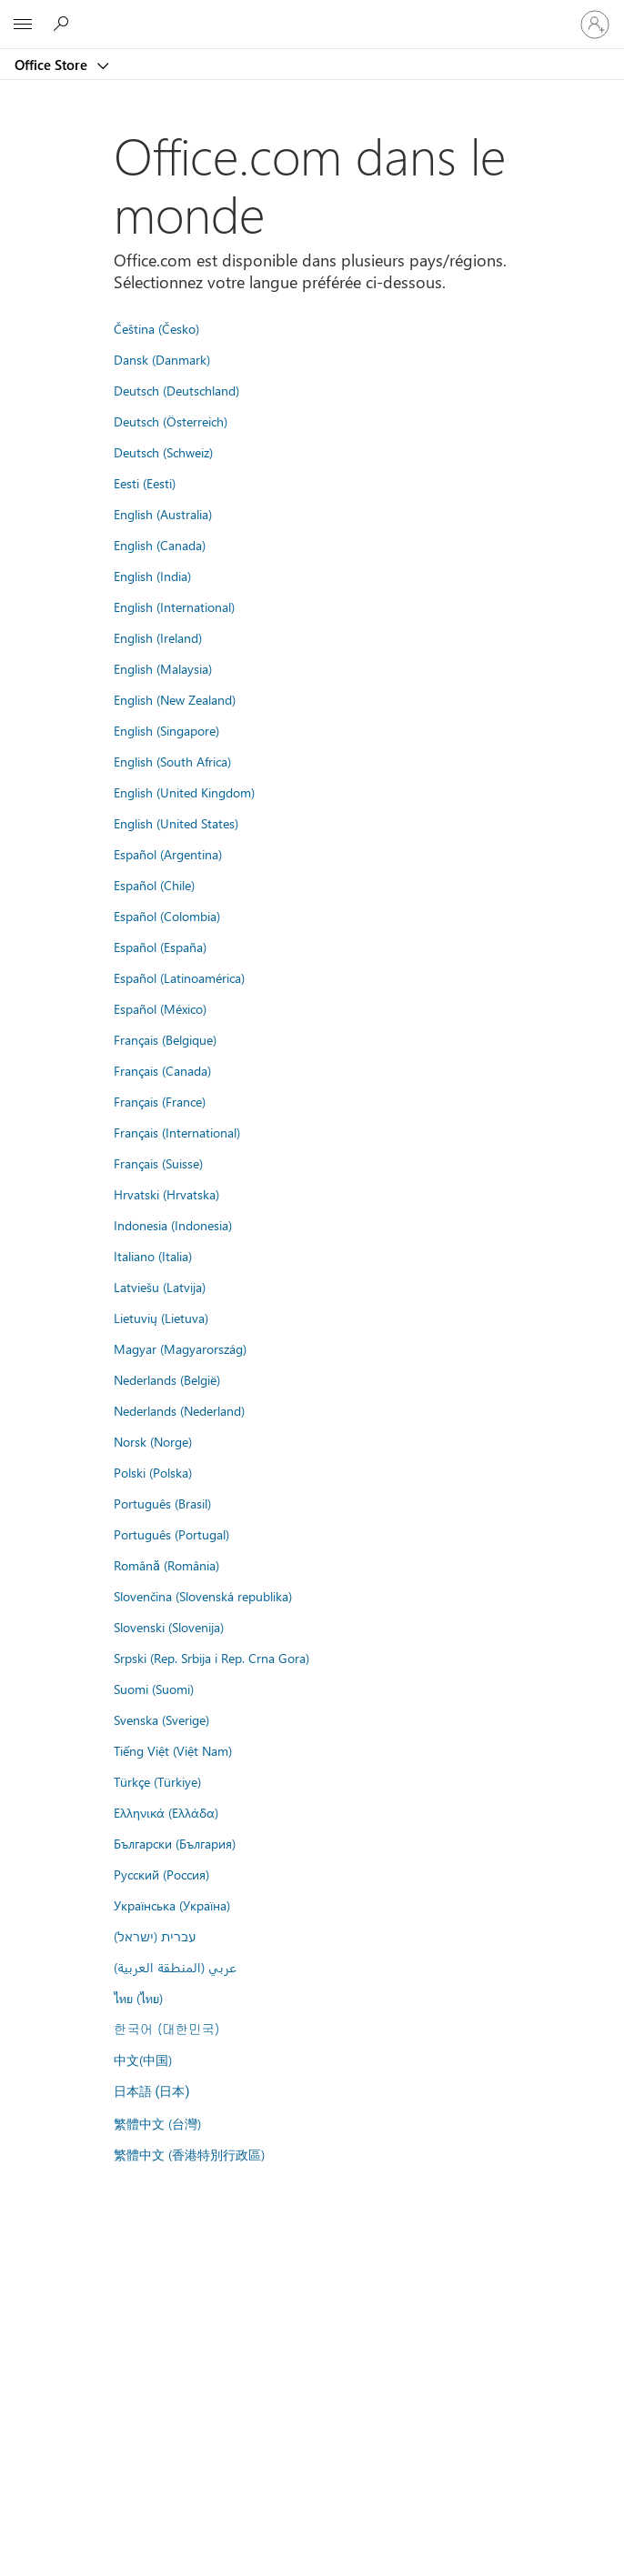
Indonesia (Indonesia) (173, 1225)
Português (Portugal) (171, 1534)
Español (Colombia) (167, 916)
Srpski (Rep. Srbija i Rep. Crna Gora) (211, 1658)
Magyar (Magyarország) (180, 1348)
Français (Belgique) (165, 1039)
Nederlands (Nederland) (179, 1410)
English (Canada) (160, 545)
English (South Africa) (172, 761)
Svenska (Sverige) (161, 1719)
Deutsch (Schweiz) (163, 452)
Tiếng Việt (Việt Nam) (173, 1750)
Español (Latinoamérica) (179, 977)
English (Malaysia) (163, 668)
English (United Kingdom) (184, 792)
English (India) (152, 575)
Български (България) (175, 1843)
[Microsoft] (311, 14)
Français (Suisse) (158, 1163)
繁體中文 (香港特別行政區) (189, 2154)
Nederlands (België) (167, 1379)
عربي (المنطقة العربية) (175, 1967)
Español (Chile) (154, 885)
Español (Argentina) (168, 854)
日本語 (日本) (152, 2092)
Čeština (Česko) (156, 328)
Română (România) (166, 1565)
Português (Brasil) (162, 1503)
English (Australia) (163, 514)
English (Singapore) (166, 730)
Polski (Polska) (153, 1472)
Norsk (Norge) (153, 1441)
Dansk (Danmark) (162, 359)
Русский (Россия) (161, 1874)
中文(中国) (143, 2059)
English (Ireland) (158, 637)
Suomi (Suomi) (154, 1688)
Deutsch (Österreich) (170, 421)
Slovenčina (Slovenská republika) (203, 1596)
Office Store (53, 64)
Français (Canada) (162, 1070)
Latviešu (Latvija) (160, 1287)
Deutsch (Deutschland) (176, 390)
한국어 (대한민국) (166, 2029)
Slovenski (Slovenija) (169, 1627)
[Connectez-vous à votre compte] (595, 24)
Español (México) (160, 1008)
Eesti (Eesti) (145, 483)
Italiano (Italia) (153, 1256)
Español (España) (160, 946)
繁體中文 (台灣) (157, 2123)
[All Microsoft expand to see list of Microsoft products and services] (23, 24)
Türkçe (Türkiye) (157, 1781)
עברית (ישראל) (155, 1936)
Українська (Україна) (172, 1905)
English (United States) (176, 823)
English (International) (174, 606)
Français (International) (177, 1132)
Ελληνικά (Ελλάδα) (166, 1812)
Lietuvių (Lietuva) (161, 1317)
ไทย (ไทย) (138, 1998)
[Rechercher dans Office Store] (63, 23)
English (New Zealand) (175, 699)
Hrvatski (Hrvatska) (166, 1194)
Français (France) (160, 1101)
